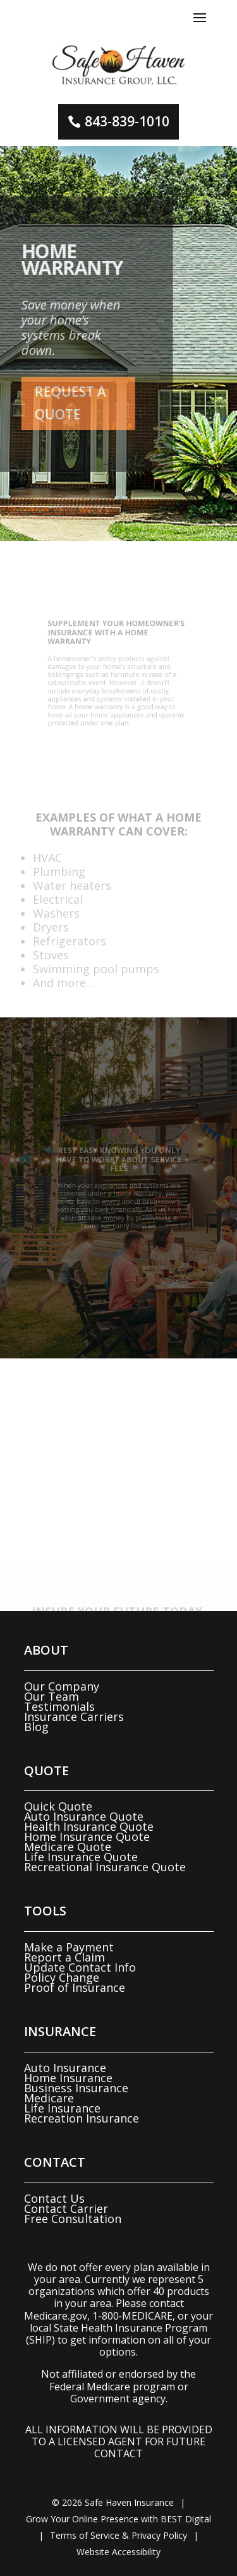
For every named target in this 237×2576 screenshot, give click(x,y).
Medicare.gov (55, 2316)
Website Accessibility (118, 2552)
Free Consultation (72, 2218)
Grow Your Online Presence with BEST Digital (118, 2519)
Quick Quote (58, 1806)
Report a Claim (64, 1957)
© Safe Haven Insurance (113, 2502)
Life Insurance (62, 2108)
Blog (36, 1726)
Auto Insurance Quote (83, 1816)
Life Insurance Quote (81, 1856)
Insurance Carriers (74, 1716)
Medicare (49, 2098)
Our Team (51, 1696)
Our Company (61, 1686)
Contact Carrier (66, 2208)
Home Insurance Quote (87, 1836)
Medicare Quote (67, 1846)
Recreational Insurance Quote (105, 1866)
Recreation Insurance (81, 2118)
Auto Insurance (65, 2067)
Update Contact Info (80, 1967)
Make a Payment (69, 1947)
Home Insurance (68, 2077)
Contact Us (54, 2198)
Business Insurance (76, 2087)
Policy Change (61, 1977)
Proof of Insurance (74, 1987)
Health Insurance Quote (89, 1826)
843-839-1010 (127, 121)
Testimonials (59, 1706)
